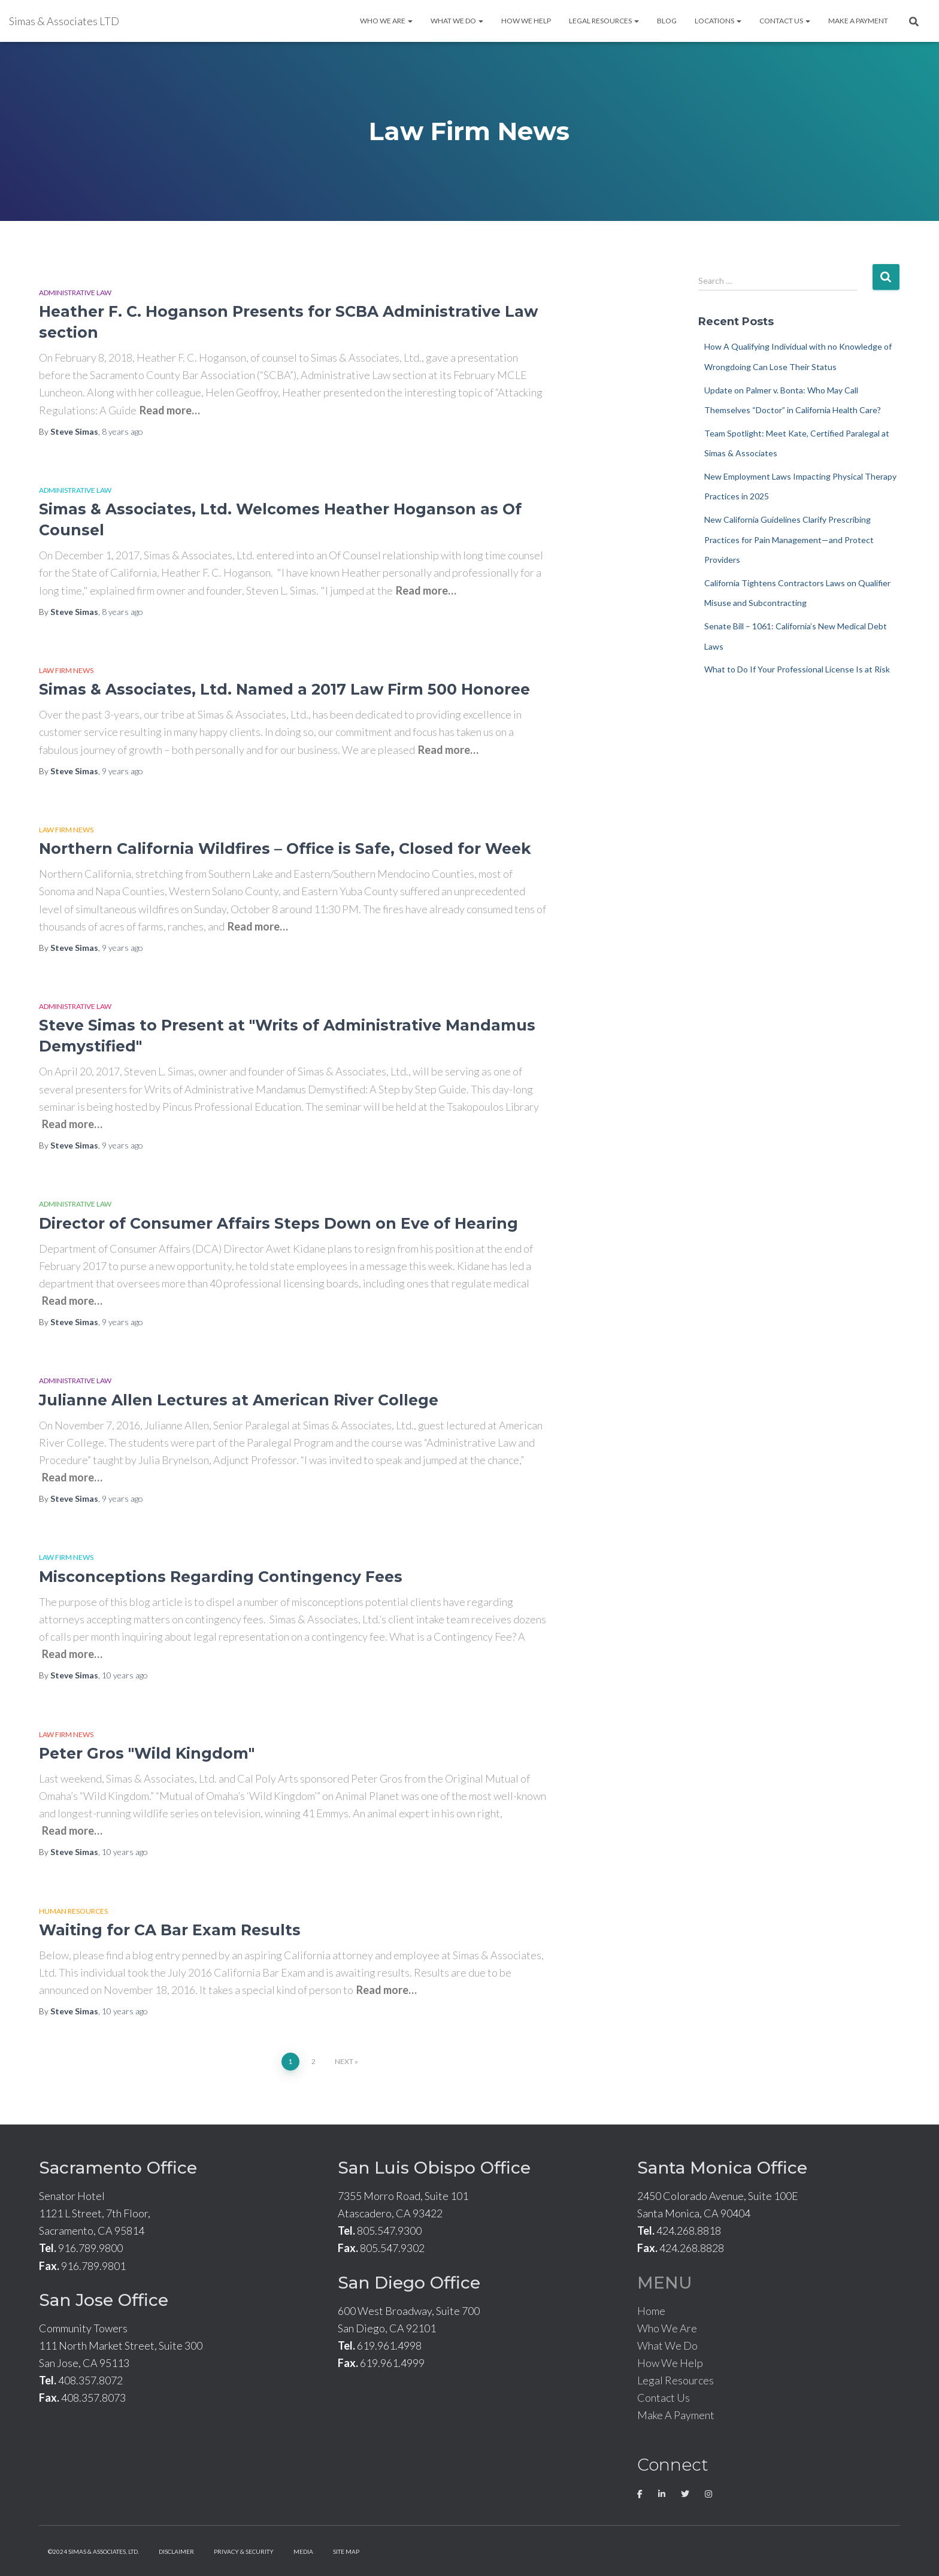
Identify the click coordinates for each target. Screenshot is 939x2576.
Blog (667, 20)
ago (122, 431)
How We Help (526, 20)
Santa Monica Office (722, 2167)
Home (651, 2310)
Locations (718, 20)
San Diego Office (409, 2282)
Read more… (170, 410)
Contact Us (784, 20)
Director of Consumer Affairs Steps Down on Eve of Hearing (278, 1223)
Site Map (346, 2551)
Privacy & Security (244, 2551)
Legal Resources (604, 20)
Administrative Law (75, 292)
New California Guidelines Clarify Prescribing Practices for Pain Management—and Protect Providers (789, 539)
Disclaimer (176, 2551)
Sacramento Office (118, 2167)
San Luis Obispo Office (434, 2167)
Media (303, 2551)
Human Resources (73, 1911)
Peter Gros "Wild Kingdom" (147, 1753)
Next (344, 2061)
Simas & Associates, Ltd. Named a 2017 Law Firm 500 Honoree (284, 689)
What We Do (457, 20)
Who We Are (386, 20)
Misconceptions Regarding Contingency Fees (220, 1577)
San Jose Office (103, 2300)
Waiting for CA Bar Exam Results (170, 1930)
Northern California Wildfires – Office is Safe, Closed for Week (285, 848)
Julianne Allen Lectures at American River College (238, 1400)
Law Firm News (66, 670)
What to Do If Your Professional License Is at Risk (797, 669)
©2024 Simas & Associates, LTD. (93, 2551)
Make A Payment (858, 20)
